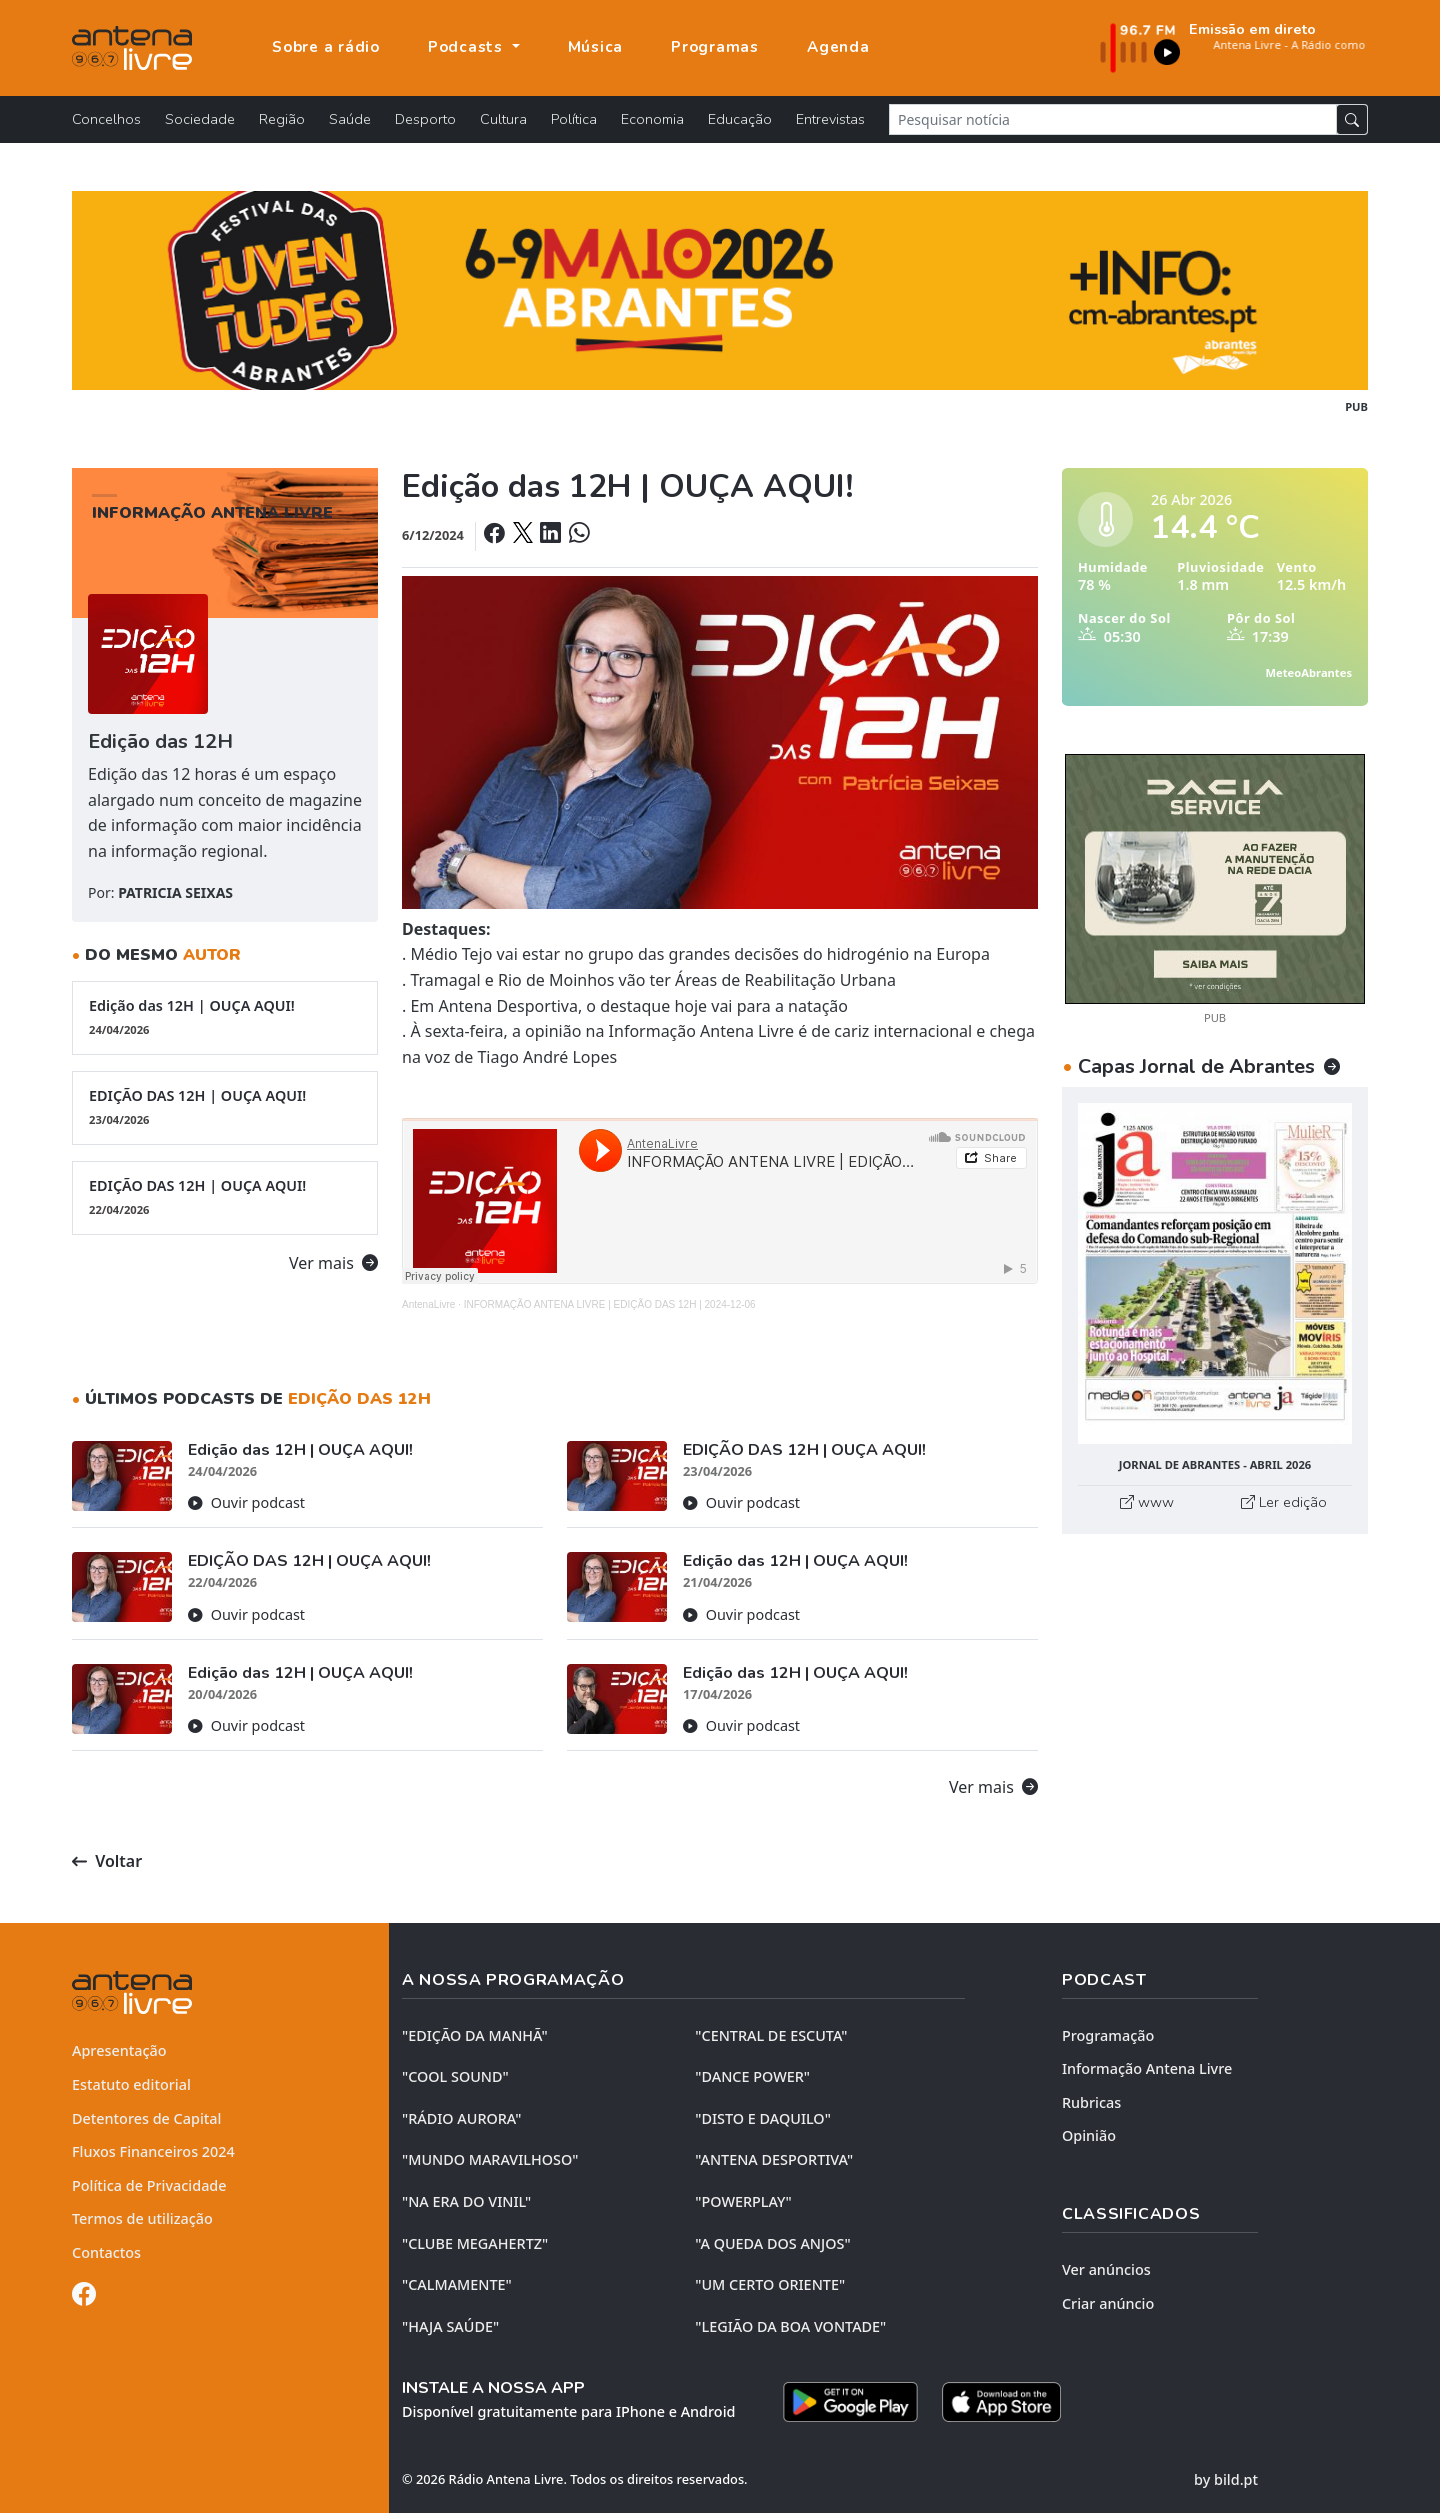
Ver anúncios (1106, 2269)
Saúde (350, 119)
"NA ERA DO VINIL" (466, 2201)
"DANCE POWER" (752, 2076)
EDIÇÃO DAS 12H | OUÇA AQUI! (225, 1107)
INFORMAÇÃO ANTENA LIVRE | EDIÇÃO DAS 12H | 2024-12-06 (610, 1304)
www (1147, 1502)
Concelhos (106, 119)
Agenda (838, 47)
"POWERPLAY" (743, 2201)
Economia (652, 119)
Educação (740, 119)
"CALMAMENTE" (457, 2284)
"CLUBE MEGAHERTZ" (475, 2243)
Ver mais (333, 1263)
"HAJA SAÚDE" (450, 2326)
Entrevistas (830, 119)
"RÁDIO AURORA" (461, 2118)
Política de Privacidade (149, 2185)
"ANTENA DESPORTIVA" (774, 2159)
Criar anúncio (1108, 2303)
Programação (1108, 2035)
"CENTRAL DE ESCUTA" (771, 2035)
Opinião (1089, 2135)
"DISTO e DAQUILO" (763, 2118)
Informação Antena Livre (1147, 2068)
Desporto (425, 119)
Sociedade (200, 119)
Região (282, 119)
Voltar (107, 1861)
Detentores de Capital (146, 2118)
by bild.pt (1226, 2479)
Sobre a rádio (326, 47)
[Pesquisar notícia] (1113, 119)
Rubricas (1091, 2102)
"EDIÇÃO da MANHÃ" (475, 2035)
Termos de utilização (142, 2218)
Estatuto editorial (131, 2084)
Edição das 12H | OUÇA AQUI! (225, 1017)
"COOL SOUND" (455, 2076)
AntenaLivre (428, 1304)
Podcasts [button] (468, 47)
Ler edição (1284, 1502)
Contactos (106, 2252)
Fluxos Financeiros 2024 (153, 2151)
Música (596, 47)
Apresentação (119, 2050)
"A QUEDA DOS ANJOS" (772, 2243)
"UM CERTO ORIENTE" (770, 2284)
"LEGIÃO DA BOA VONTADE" (790, 2326)
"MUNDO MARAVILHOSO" (490, 2159)
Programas (715, 47)
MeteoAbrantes (1309, 672)
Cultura (503, 119)
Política (574, 119)
